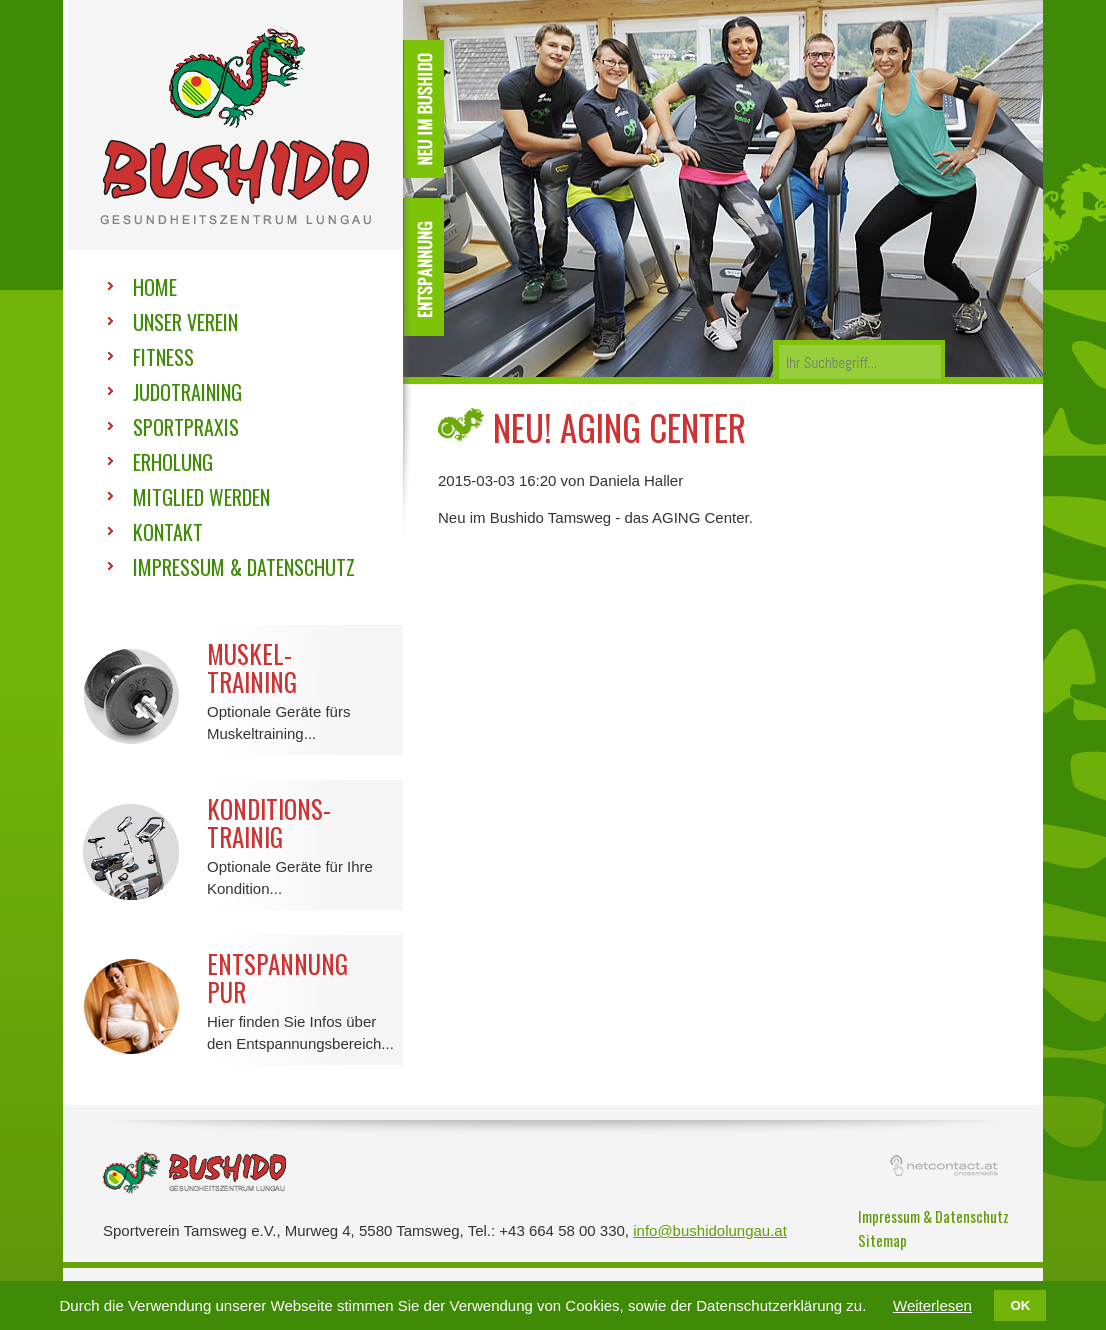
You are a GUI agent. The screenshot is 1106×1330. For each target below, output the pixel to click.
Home (155, 287)
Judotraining (187, 392)
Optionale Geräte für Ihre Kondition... (235, 838)
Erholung (173, 462)
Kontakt (168, 532)
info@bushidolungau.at (710, 1230)
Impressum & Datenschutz (244, 567)
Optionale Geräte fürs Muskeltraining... (235, 683)
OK (1020, 1305)
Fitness (163, 357)
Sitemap (882, 1240)
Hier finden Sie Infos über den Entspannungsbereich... (235, 993)
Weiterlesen (932, 1305)
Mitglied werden (201, 497)
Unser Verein (185, 322)
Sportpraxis (186, 427)
